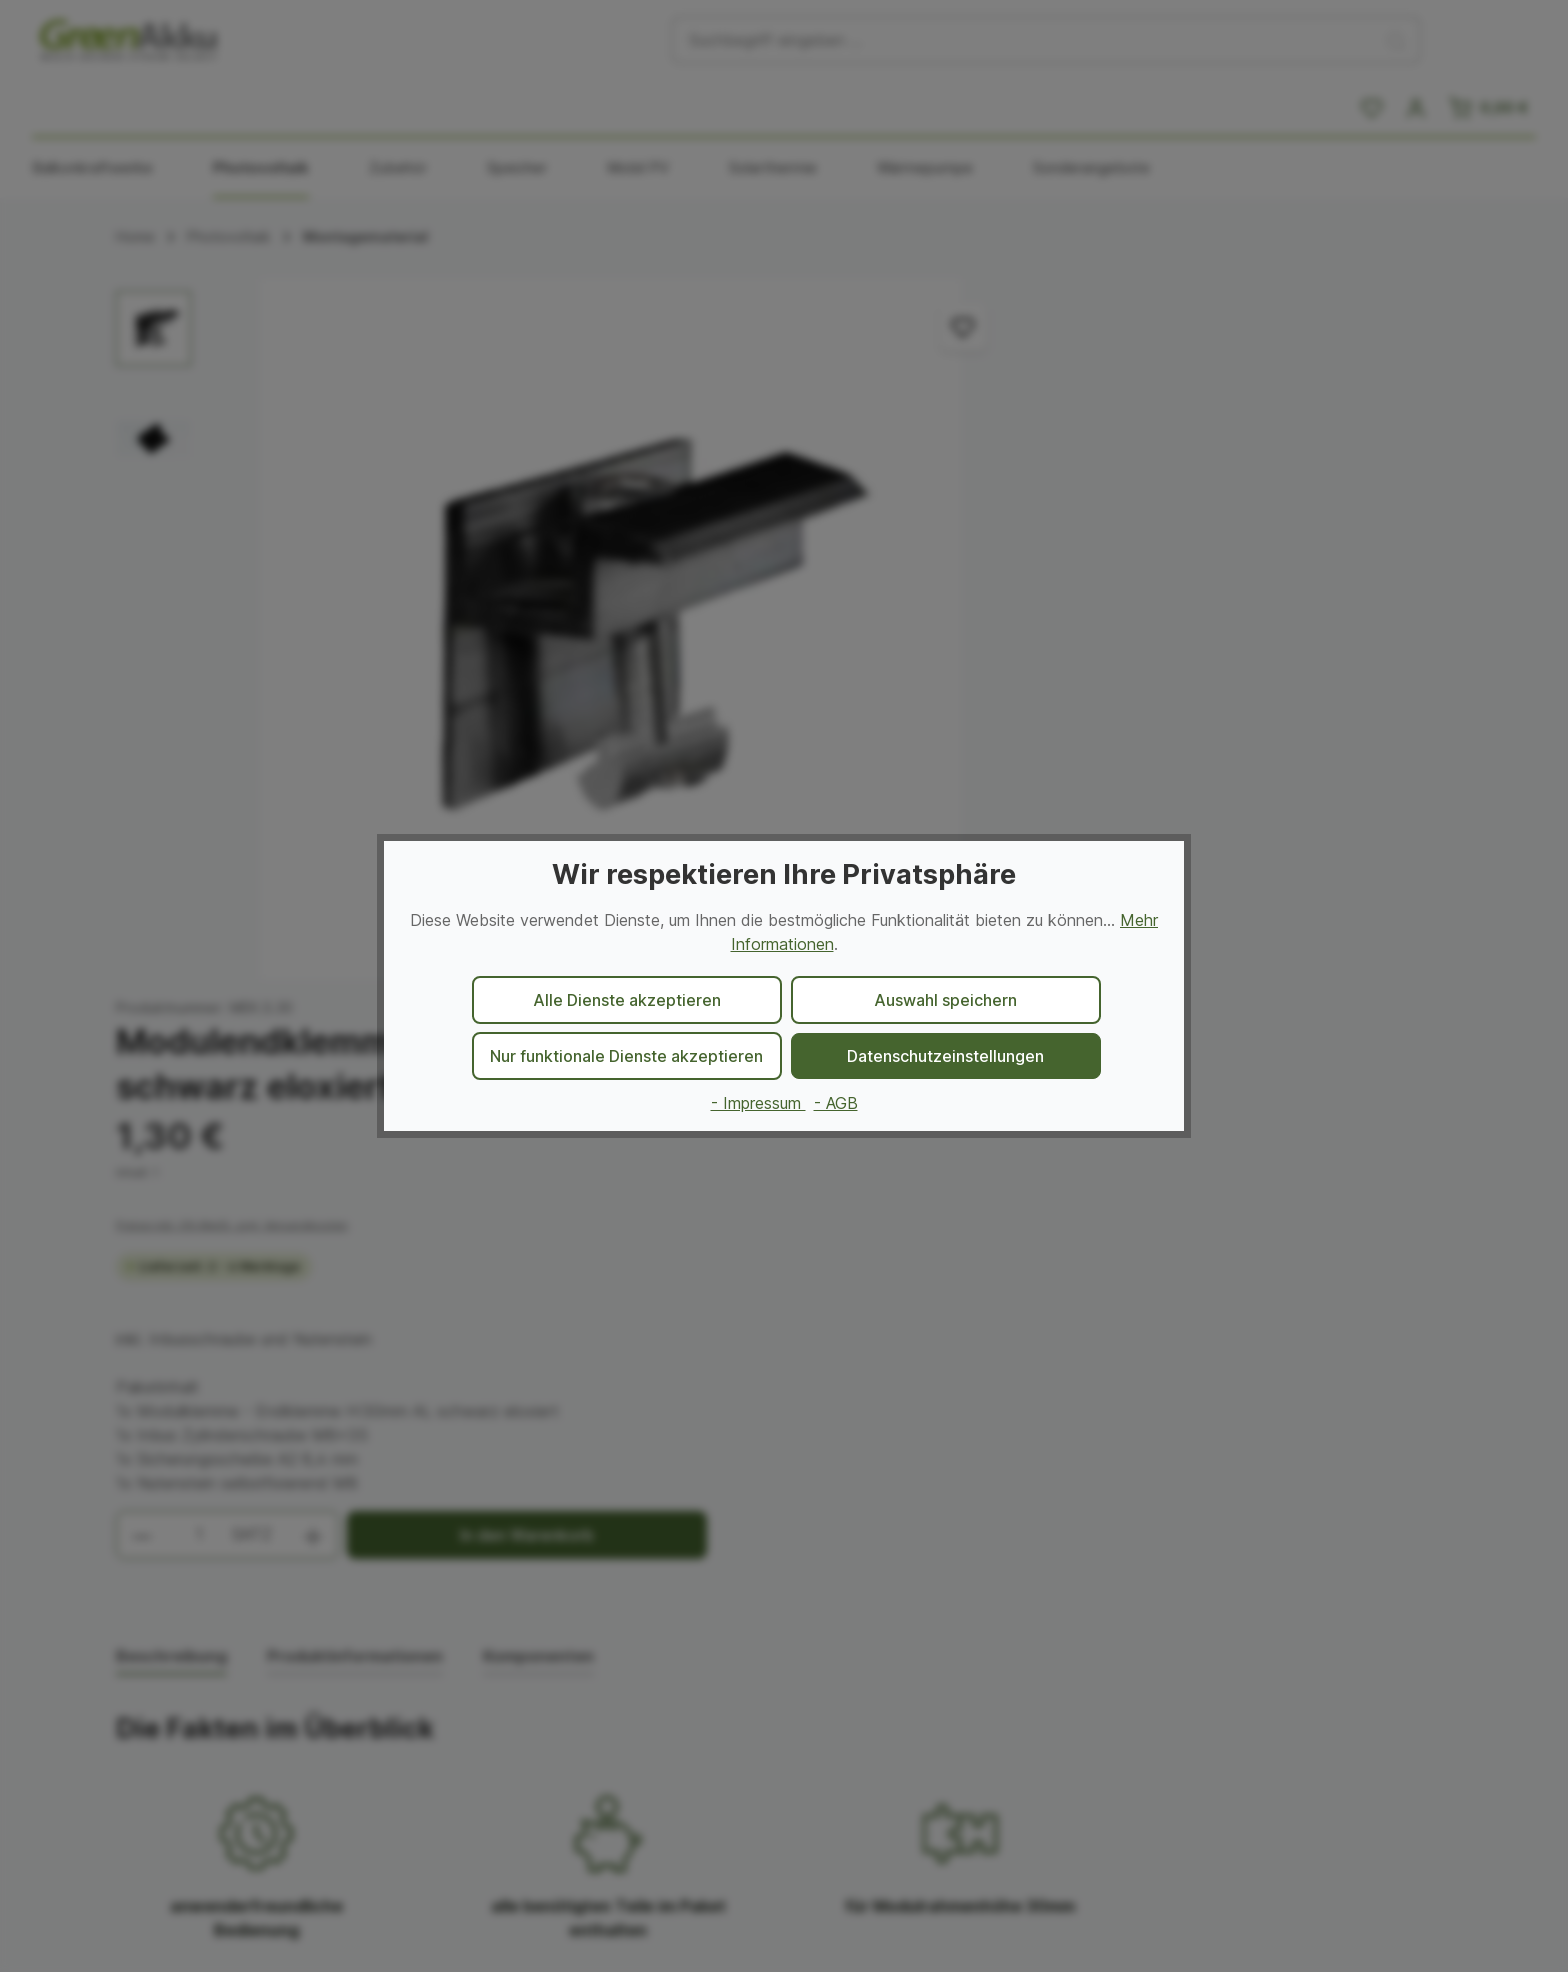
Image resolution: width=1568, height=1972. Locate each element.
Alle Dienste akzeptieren (627, 1000)
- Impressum (758, 1103)
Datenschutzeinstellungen (945, 1056)
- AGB (836, 1103)
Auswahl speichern (945, 1000)
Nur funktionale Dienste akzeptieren (626, 1056)
